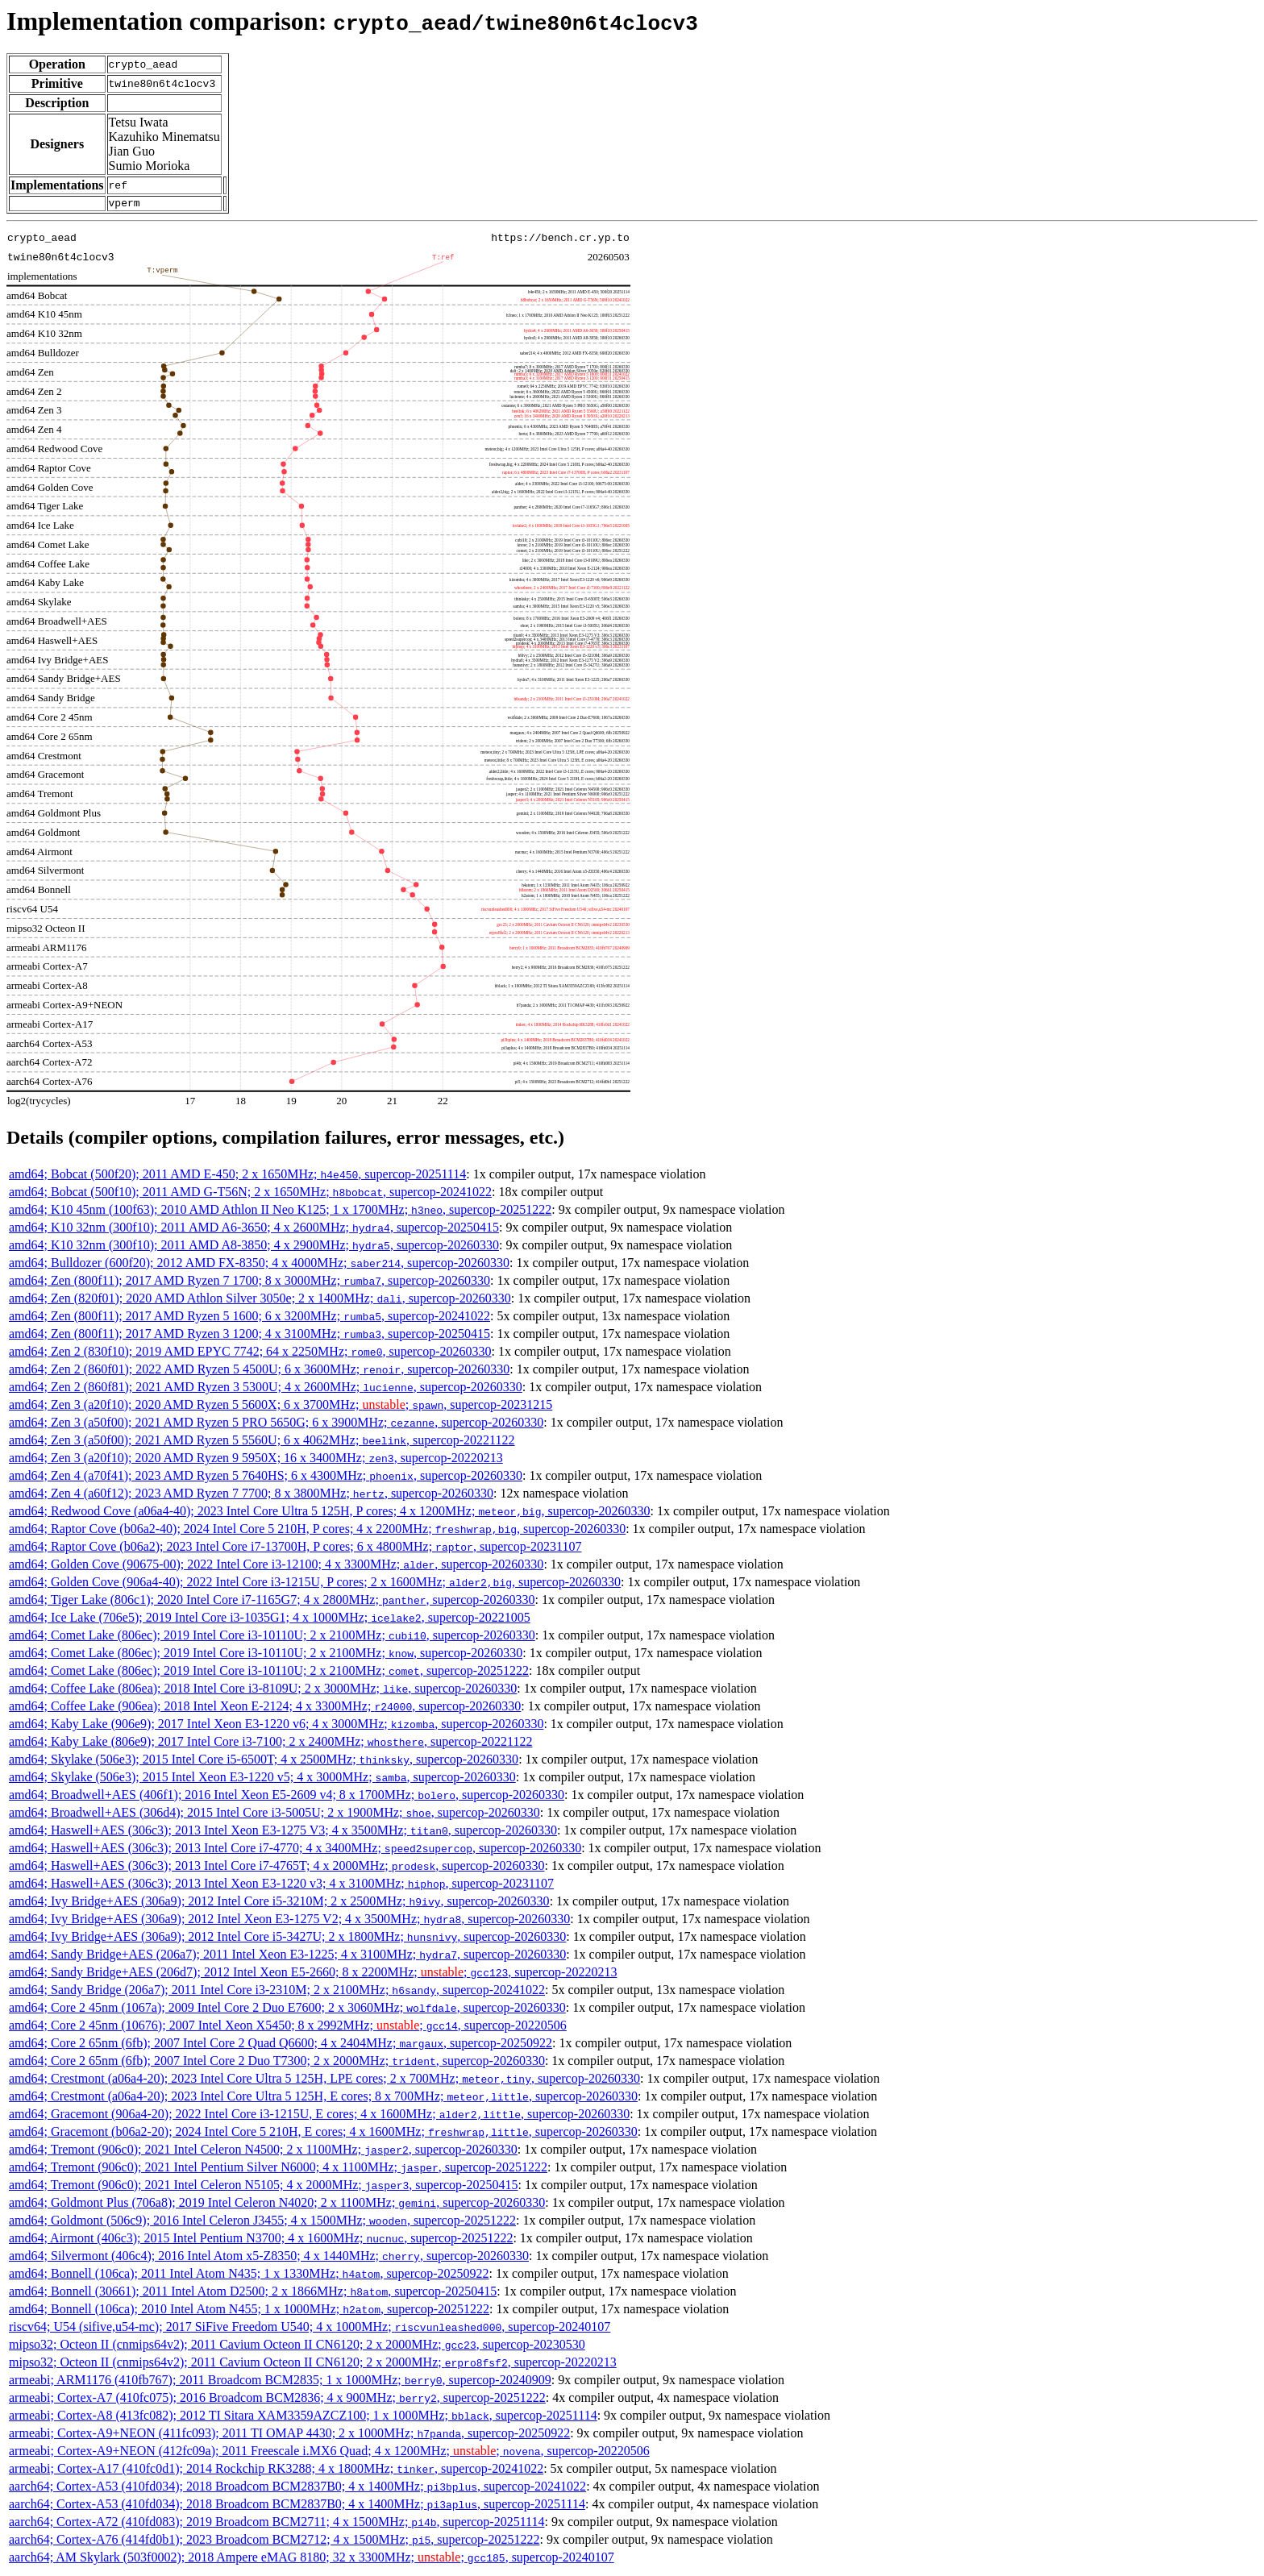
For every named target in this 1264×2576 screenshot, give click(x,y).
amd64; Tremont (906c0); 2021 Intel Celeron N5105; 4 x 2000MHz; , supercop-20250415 (263, 2187)
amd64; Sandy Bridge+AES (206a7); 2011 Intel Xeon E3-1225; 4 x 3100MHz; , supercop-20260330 (287, 1956)
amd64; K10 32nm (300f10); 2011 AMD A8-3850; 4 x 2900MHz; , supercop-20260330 (254, 1247)
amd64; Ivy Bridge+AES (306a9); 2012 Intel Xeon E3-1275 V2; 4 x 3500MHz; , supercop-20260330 (289, 1921)
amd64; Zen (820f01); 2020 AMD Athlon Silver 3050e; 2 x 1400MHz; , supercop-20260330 (260, 1300)
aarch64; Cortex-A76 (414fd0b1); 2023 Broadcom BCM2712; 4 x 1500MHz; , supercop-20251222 (274, 2542)
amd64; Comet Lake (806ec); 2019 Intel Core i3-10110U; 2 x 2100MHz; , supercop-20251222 (269, 1673)
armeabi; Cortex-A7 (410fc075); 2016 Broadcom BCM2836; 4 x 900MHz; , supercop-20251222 (277, 2400)
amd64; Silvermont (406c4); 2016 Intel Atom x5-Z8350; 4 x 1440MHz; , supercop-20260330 (269, 2258)
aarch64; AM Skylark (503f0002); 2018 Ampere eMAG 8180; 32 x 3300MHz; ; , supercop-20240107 (311, 2559)
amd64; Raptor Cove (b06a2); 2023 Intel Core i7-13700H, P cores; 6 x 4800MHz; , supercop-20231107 (295, 1549)
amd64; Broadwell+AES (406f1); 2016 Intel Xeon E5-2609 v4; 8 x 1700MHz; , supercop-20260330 (286, 1797)
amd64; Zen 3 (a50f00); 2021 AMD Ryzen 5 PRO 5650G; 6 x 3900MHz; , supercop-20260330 (276, 1424)
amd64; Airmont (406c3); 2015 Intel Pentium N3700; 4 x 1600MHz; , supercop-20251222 (261, 2240)
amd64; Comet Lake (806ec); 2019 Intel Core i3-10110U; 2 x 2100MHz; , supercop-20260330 (272, 1637)
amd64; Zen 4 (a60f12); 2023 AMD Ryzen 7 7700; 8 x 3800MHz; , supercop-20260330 (251, 1495)
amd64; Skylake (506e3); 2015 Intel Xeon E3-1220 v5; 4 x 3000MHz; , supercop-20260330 (262, 1779)
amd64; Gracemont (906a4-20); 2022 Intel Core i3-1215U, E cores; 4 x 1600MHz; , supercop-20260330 (319, 2116)
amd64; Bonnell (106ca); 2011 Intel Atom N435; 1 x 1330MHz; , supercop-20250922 (249, 2276)
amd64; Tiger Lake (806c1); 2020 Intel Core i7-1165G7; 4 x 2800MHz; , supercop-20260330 (272, 1602)
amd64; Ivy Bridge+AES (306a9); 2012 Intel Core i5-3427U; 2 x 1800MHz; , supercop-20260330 (287, 1939)
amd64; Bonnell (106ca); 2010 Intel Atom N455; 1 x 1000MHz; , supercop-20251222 (249, 2311)
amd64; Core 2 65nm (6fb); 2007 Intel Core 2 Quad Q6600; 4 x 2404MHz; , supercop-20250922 (280, 2045)
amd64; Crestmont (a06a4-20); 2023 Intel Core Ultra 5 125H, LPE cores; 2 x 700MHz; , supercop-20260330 (324, 2081)
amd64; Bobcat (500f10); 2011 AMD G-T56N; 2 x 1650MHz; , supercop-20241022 (250, 1194)
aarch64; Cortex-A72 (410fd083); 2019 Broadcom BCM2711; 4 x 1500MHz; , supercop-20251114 (276, 2524)
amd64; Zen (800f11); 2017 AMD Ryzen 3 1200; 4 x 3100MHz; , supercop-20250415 (249, 1336)
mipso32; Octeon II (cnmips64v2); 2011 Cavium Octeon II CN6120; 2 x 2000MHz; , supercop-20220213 (313, 2364)
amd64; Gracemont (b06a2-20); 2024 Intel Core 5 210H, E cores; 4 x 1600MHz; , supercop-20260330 (323, 2134)
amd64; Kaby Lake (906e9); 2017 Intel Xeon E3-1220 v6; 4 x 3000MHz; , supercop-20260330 (276, 1726)
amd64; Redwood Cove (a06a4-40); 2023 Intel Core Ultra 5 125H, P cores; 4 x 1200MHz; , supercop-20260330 (330, 1513)
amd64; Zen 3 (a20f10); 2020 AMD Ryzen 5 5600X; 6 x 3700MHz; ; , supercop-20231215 (280, 1407)
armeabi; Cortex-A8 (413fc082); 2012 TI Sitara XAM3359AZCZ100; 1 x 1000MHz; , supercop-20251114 (303, 2417)
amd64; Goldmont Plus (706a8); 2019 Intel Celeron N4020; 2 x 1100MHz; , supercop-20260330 (277, 2205)
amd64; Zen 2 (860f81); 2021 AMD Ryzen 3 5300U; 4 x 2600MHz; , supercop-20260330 (265, 1389)
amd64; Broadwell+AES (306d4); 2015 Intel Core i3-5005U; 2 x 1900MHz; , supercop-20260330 (274, 1815)
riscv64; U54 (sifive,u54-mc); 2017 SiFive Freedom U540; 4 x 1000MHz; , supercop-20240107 (309, 2329)
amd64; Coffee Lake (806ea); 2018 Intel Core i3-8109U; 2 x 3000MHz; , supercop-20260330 (263, 1690)
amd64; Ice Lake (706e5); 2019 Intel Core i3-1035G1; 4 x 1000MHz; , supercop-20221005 (269, 1620)
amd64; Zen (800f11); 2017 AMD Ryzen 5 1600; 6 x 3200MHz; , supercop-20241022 (249, 1318)
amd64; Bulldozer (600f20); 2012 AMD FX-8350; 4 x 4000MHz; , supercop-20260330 (259, 1265)
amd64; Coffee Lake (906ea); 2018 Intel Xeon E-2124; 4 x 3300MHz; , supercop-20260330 (265, 1708)
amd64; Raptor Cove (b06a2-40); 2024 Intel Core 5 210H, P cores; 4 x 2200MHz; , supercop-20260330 (317, 1531)
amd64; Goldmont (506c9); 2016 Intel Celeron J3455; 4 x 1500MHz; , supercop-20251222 (262, 2222)
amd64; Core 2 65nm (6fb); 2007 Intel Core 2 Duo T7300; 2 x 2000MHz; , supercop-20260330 (277, 2063)
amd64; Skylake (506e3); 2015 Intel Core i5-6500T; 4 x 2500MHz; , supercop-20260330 (263, 1761)
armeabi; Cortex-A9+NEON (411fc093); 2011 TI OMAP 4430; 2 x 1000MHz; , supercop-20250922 (289, 2435)
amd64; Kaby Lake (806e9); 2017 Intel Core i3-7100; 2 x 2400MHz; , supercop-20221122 (271, 1744)
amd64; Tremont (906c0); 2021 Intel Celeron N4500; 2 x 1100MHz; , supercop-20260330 (263, 2151)
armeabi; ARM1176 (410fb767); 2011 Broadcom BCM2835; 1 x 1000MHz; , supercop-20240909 (280, 2382)
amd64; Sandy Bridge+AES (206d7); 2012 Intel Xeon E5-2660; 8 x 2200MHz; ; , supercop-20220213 (313, 1974)
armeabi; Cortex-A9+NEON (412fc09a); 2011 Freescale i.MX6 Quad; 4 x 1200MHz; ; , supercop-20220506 (329, 2453)
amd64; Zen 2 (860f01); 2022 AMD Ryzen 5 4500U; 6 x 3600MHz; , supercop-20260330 (259, 1371)
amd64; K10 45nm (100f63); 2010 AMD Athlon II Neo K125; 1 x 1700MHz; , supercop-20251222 (280, 1212)
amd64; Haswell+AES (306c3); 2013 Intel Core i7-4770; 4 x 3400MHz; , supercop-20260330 (295, 1850)
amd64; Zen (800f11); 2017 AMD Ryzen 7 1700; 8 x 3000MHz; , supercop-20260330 (249, 1283)
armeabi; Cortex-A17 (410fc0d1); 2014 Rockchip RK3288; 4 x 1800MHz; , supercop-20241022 (276, 2471)
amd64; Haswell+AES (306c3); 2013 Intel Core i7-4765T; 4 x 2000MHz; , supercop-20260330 (276, 1868)
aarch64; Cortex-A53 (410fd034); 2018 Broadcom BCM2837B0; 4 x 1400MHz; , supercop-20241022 (297, 2488)
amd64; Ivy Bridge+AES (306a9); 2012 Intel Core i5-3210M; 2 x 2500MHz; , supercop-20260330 (279, 1903)
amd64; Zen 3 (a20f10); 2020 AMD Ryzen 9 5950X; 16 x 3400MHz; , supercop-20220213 (256, 1460)
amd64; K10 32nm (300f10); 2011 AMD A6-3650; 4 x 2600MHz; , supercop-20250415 (254, 1229)
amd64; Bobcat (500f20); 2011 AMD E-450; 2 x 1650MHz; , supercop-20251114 (237, 1176)
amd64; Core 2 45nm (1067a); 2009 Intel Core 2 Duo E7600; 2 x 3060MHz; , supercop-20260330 (287, 2010)
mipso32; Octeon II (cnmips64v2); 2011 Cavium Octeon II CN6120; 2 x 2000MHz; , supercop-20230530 (297, 2347)
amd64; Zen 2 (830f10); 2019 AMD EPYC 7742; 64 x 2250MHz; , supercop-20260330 (250, 1354)
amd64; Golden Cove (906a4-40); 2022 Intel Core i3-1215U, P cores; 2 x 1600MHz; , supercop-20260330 (315, 1584)
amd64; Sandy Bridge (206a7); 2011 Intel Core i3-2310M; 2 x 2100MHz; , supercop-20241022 (277, 1992)
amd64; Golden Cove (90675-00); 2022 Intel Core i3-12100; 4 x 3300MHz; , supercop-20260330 (276, 1566)
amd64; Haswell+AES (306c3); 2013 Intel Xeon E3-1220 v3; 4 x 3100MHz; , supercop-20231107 (281, 1886)
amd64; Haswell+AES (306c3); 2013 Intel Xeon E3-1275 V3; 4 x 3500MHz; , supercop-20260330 (283, 1832)
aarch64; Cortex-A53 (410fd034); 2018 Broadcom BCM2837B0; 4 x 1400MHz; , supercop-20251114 (297, 2506)
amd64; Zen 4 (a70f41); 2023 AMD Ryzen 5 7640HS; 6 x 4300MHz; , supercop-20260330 (265, 1478)
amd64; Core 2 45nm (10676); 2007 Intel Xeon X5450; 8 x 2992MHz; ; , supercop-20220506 (288, 2027)
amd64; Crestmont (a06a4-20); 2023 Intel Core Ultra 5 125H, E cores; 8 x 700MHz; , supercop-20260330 (323, 2098)
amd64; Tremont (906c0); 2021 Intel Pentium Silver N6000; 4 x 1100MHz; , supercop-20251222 (278, 2169)
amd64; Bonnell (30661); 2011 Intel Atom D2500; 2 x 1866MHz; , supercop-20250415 (253, 2293)
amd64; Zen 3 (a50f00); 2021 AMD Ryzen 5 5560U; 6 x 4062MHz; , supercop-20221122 (262, 1442)
